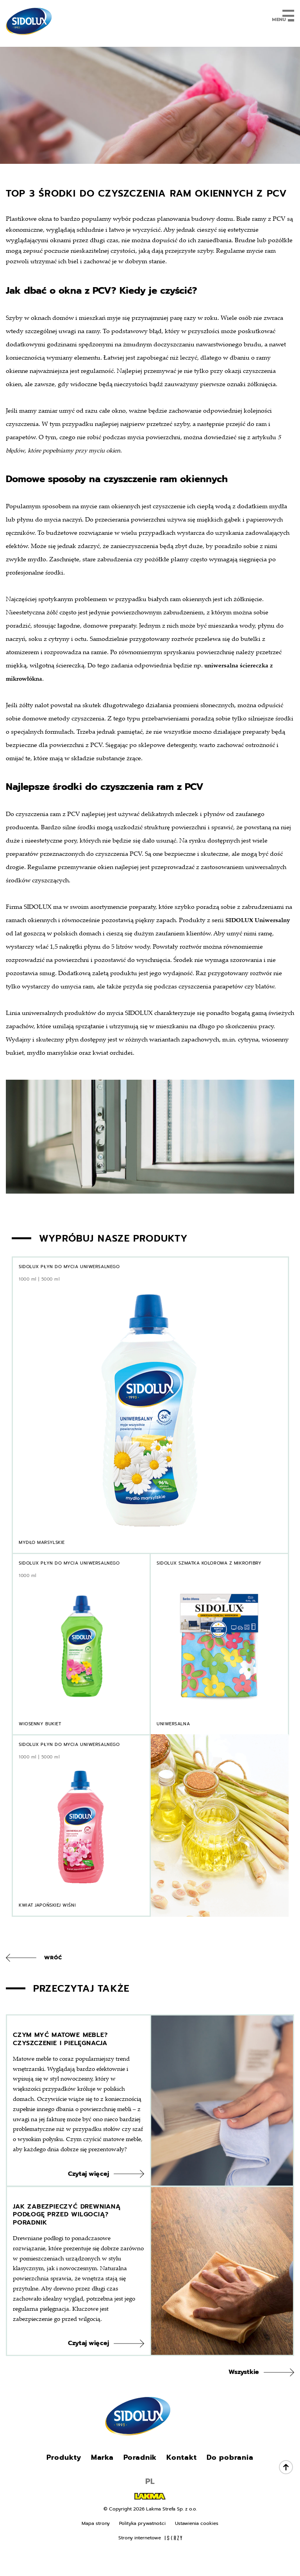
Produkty (63, 2478)
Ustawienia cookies (196, 2544)
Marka (102, 2478)
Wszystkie (244, 2393)
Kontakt (181, 2478)
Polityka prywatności (142, 2544)
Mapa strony (96, 2544)
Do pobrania (230, 2478)
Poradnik (140, 2478)
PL (150, 2502)
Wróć (53, 1957)
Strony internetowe (150, 2558)
